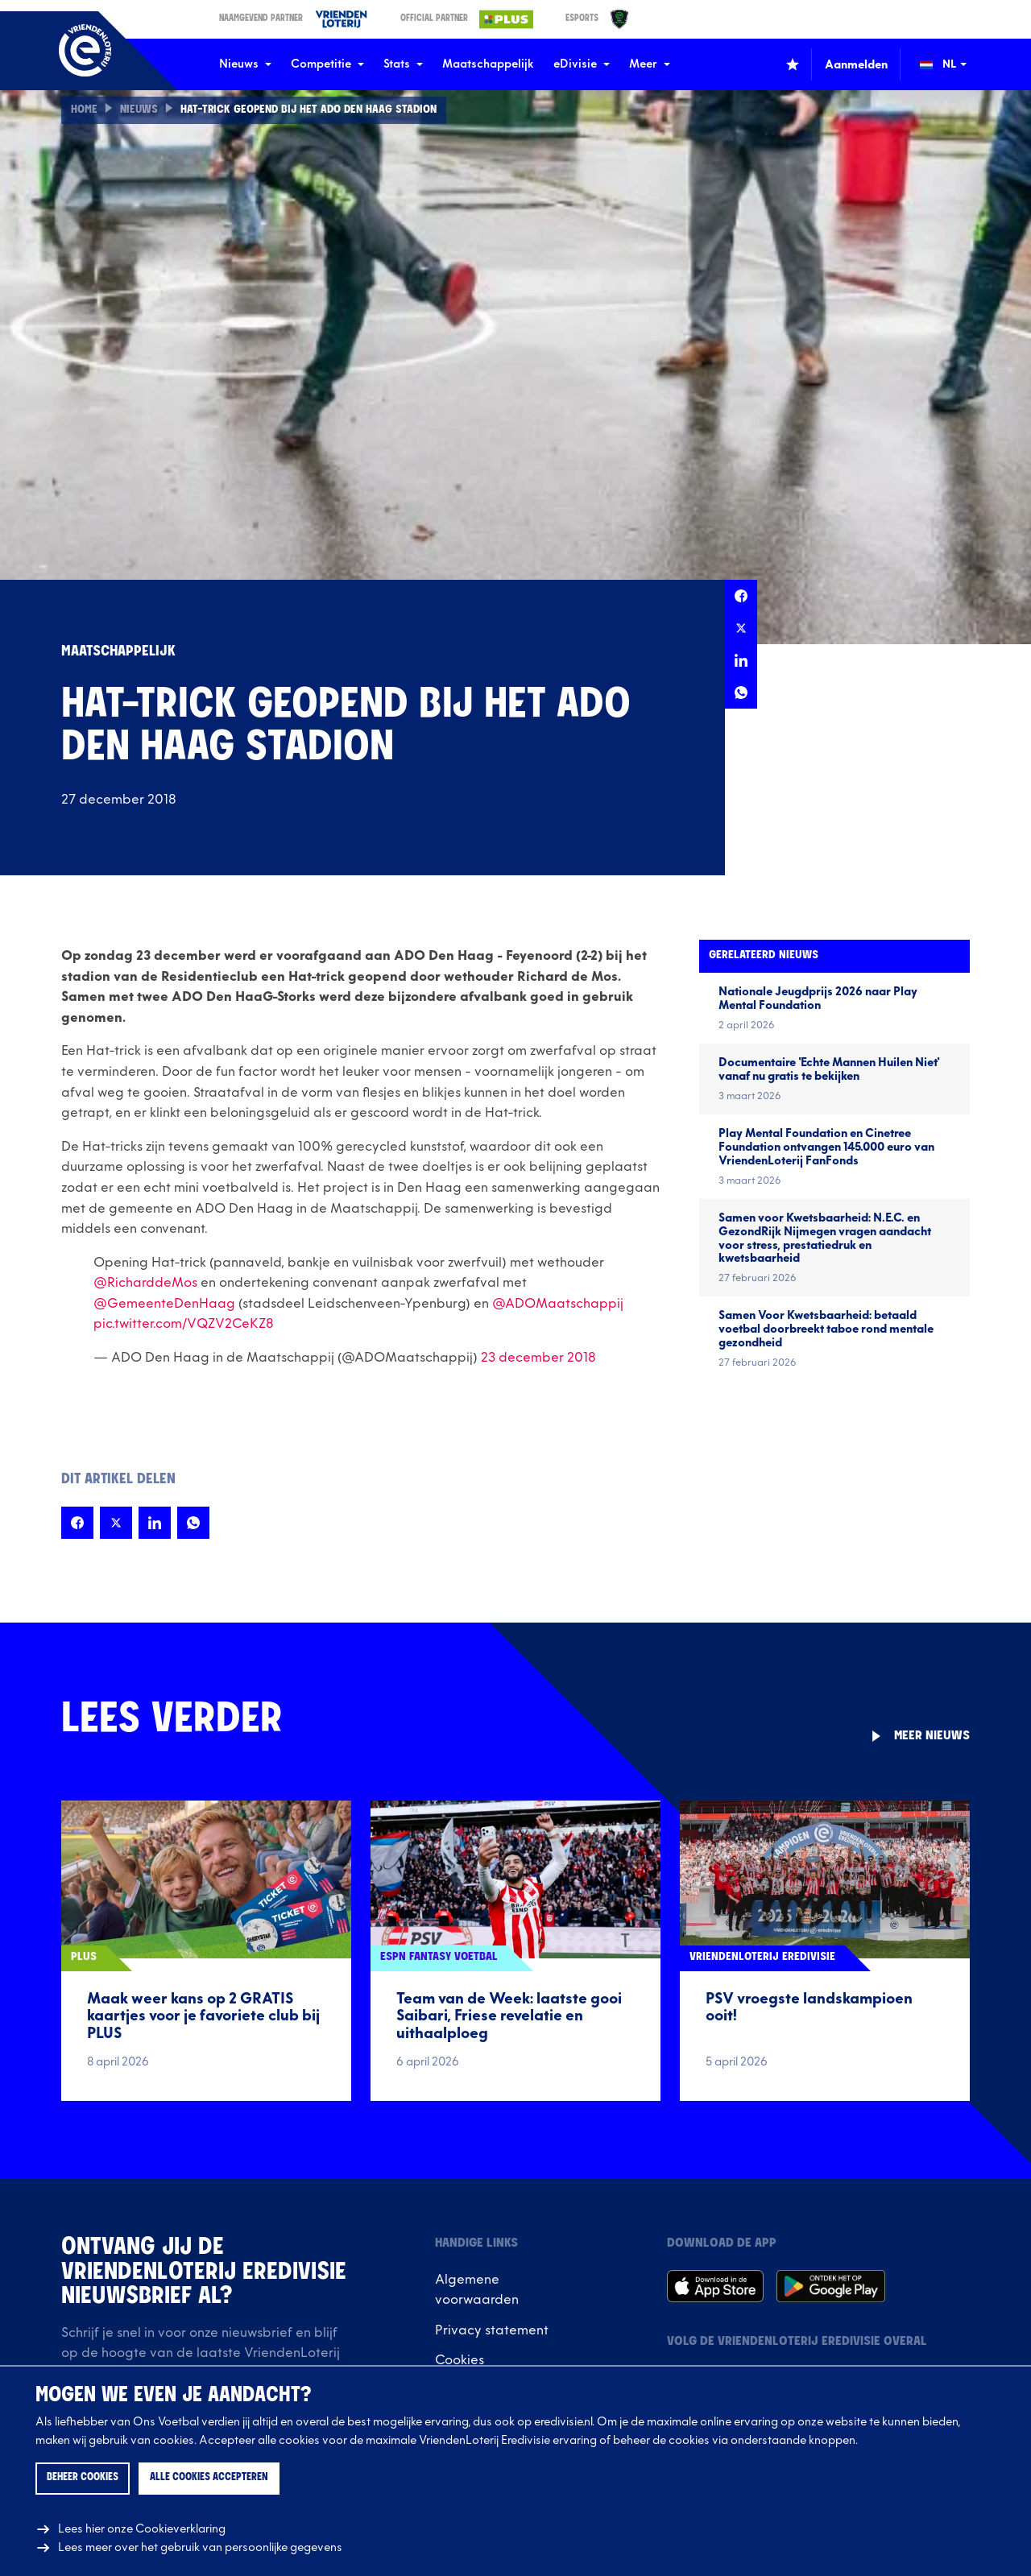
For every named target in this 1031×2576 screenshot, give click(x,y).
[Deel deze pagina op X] (741, 628)
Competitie (327, 64)
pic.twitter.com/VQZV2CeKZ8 (183, 1324)
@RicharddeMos (145, 1283)
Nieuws (245, 64)
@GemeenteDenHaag (164, 1304)
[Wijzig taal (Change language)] (954, 64)
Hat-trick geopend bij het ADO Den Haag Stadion (314, 110)
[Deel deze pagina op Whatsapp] (741, 692)
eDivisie (581, 64)
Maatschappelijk (488, 64)
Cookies (459, 2360)
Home (84, 110)
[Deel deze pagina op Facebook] (741, 596)
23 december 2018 (538, 1358)
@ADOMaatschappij (557, 1304)
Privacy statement (492, 2330)
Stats (403, 64)
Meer (649, 64)
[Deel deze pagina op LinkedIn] (741, 660)
